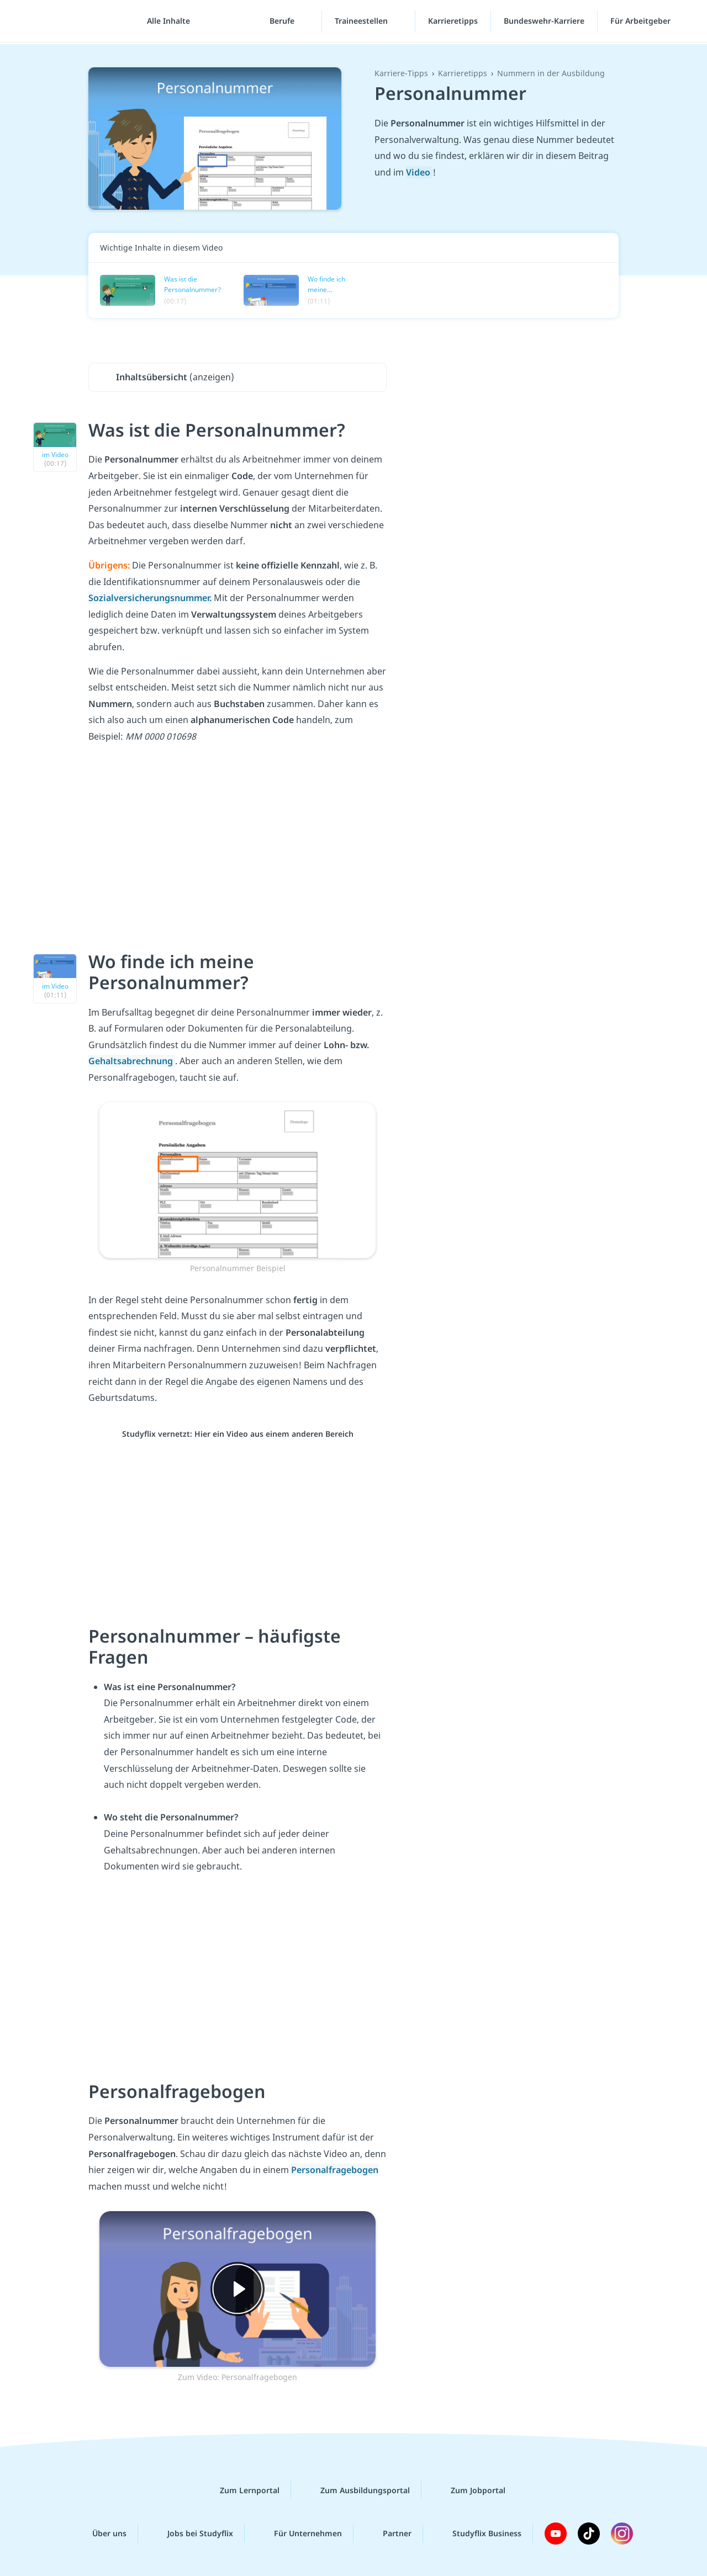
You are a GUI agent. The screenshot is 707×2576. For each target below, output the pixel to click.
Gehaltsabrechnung (131, 1061)
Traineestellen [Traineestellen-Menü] (362, 22)
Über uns (100, 2533)
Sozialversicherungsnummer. (151, 598)
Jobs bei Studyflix (191, 2533)
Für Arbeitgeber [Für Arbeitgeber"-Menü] (641, 22)
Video (419, 172)
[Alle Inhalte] (164, 22)
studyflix (73, 22)
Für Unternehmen (299, 2533)
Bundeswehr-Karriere (544, 22)
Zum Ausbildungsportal (356, 2490)
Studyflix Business (478, 2533)
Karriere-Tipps (401, 73)
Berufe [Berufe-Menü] (283, 22)
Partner (388, 2533)
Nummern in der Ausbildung (551, 73)
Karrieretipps (453, 22)
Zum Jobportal (469, 2490)
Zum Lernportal (240, 2490)
